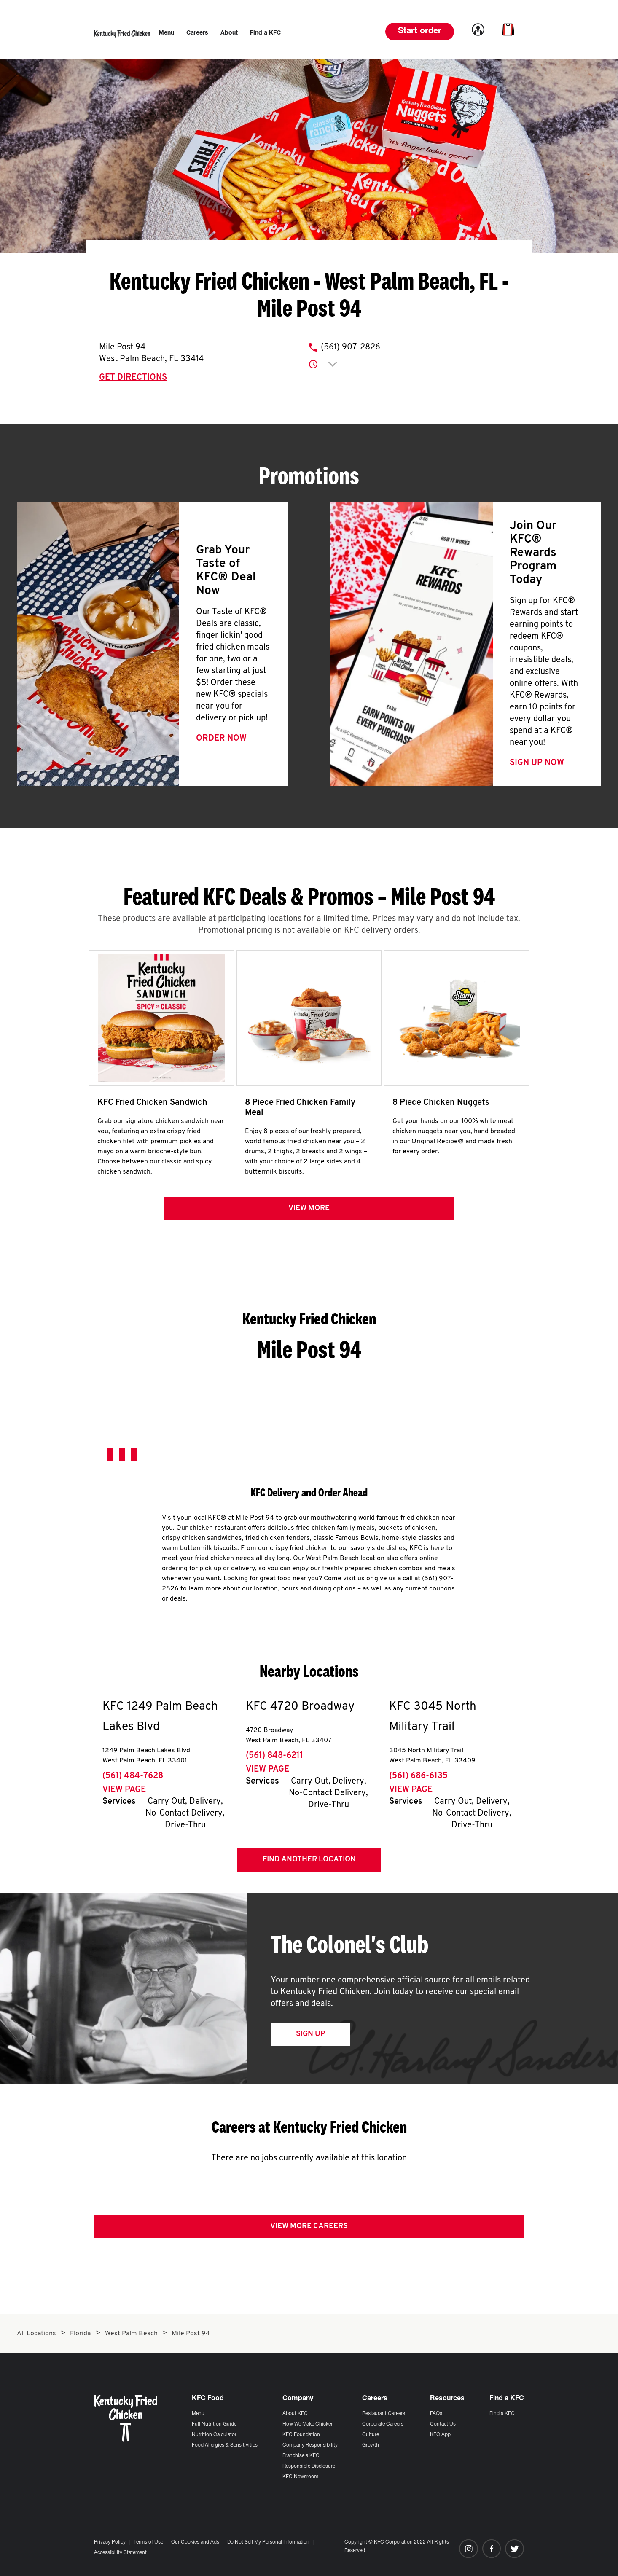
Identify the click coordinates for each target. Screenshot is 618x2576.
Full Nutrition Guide (214, 2424)
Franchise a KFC (301, 2455)
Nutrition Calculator (214, 2434)
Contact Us (443, 2424)
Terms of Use (148, 2542)
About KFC (295, 2413)
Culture (370, 2434)
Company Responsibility (310, 2445)
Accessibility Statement (120, 2552)
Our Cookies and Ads (195, 2542)
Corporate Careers (382, 2424)
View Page (124, 1793)
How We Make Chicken (308, 2424)
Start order (419, 31)
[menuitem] (166, 33)
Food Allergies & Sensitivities (225, 2445)
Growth (370, 2445)
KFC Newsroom (300, 2476)
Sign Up (310, 2038)
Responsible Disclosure (308, 2466)
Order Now (221, 738)
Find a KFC (502, 2413)
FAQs (436, 2413)
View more (309, 1212)
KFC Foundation (301, 2434)
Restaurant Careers (383, 2413)
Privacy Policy (110, 2542)
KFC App (440, 2434)
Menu (198, 2413)
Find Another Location (309, 1863)
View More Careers (309, 2230)
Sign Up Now (537, 763)
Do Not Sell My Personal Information (268, 2542)
